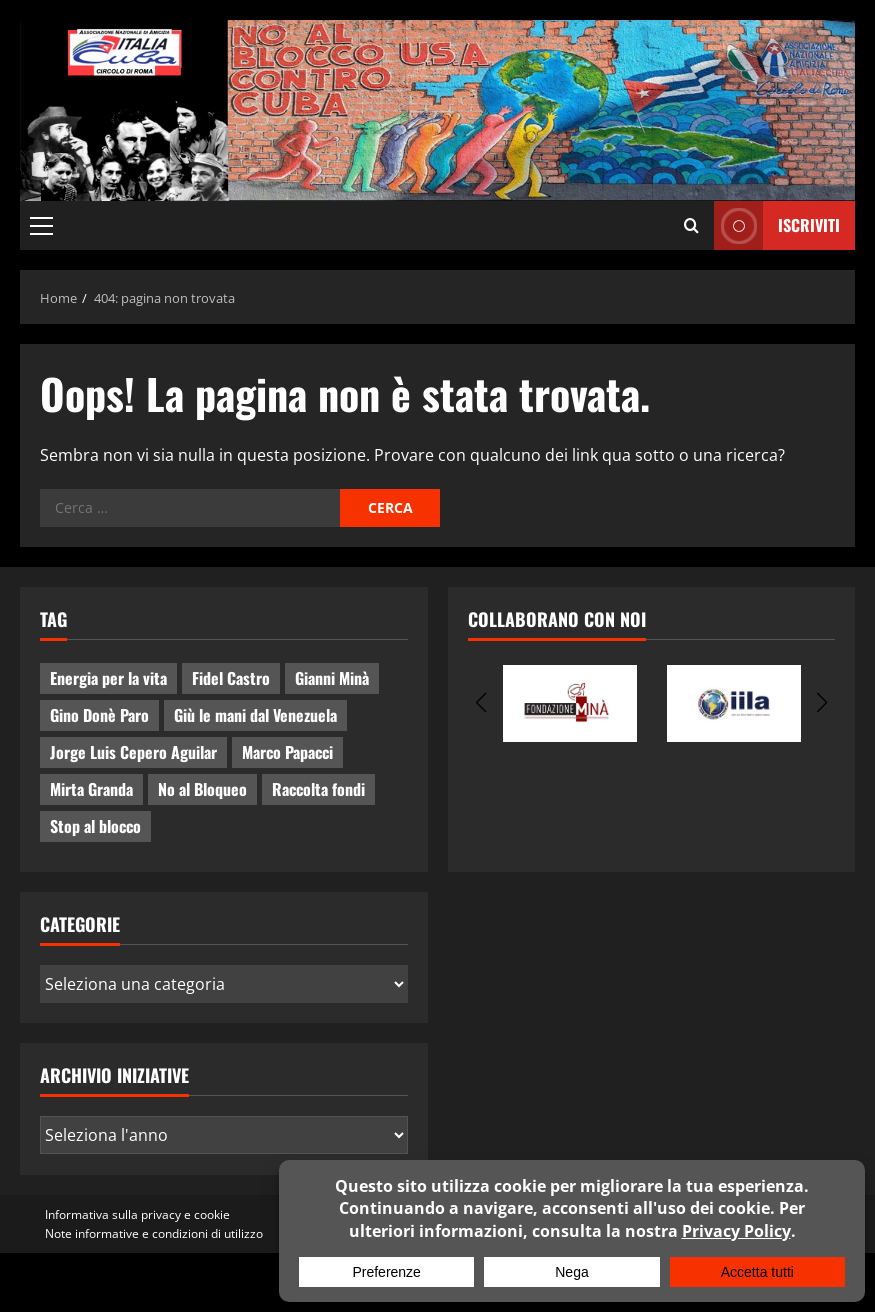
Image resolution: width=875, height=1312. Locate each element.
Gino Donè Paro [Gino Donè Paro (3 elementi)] (99, 715)
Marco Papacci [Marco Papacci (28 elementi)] (287, 752)
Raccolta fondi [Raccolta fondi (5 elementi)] (318, 789)
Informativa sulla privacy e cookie (137, 1214)
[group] (570, 703)
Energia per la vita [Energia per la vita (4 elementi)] (108, 678)
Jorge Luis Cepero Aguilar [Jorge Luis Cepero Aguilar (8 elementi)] (133, 752)
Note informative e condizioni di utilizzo (154, 1233)
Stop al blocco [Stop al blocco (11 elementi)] (95, 826)
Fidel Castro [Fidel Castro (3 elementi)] (231, 678)
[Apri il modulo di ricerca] (691, 226)
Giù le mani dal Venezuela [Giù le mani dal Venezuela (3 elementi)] (255, 715)
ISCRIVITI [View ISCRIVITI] (777, 225)
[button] (41, 226)
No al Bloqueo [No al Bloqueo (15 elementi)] (202, 789)
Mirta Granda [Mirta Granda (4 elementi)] (91, 789)
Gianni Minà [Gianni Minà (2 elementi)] (332, 678)
